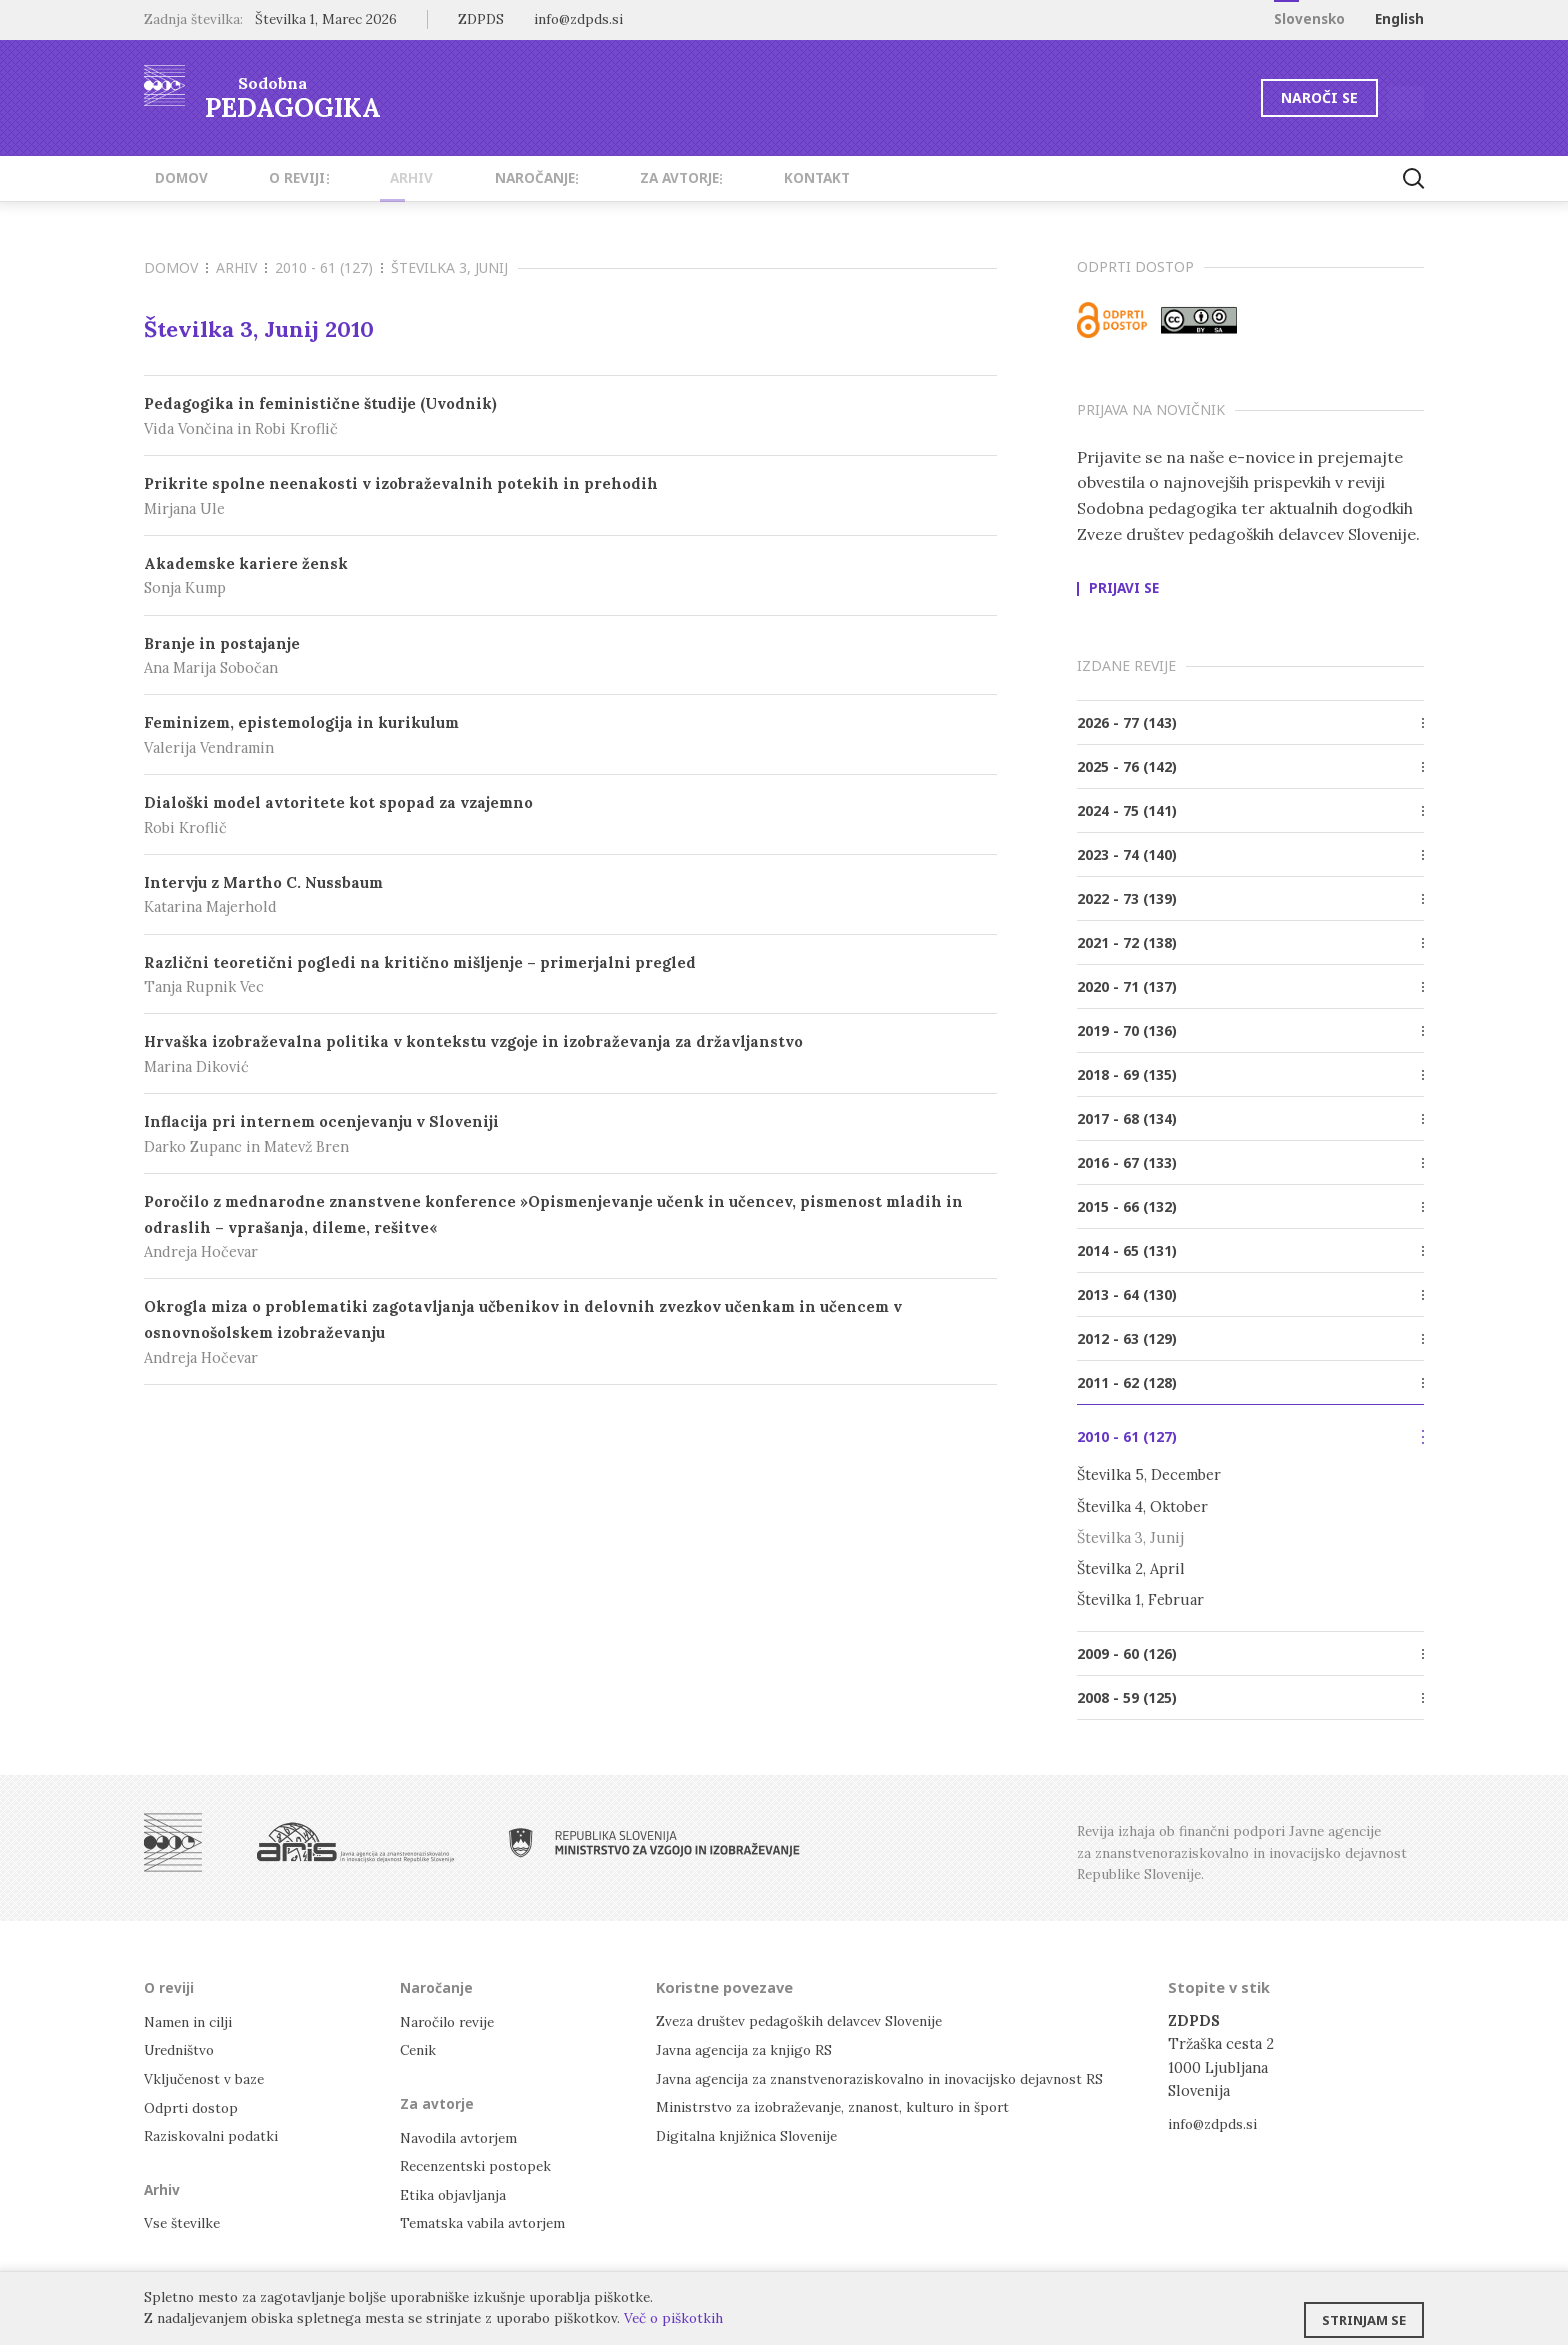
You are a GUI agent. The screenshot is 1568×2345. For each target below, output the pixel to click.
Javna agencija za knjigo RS (748, 2048)
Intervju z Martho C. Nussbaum (570, 895)
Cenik (420, 2048)
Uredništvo (183, 2048)
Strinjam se (1364, 2310)
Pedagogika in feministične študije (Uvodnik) (570, 416)
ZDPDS (481, 19)
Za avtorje (605, 178)
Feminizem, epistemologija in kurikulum (570, 735)
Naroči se (1258, 97)
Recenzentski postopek (481, 2163)
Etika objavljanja (455, 2191)
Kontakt (724, 178)
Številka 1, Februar (1140, 1599)
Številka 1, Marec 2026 (326, 19)
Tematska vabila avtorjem (486, 2219)
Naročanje (474, 178)
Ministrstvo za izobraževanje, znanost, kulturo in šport (847, 2105)
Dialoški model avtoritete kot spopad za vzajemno (570, 815)
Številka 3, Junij (1130, 1537)
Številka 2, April (1131, 1568)
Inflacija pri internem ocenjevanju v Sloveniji (570, 1134)
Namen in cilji (192, 2020)
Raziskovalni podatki (215, 2133)
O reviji (271, 178)
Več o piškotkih (673, 2318)
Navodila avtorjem (462, 2135)
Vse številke (185, 2219)
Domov (170, 178)
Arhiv (366, 178)
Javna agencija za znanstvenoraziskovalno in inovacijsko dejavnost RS (895, 2077)
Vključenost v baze (208, 2077)
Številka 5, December (1149, 1474)
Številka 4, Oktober (1142, 1506)
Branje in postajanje (570, 656)
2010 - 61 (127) (329, 267)
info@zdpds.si (1216, 2123)
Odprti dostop (194, 2105)
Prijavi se (1124, 589)
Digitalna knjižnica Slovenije (754, 2133)
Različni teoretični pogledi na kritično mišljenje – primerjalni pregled (570, 975)
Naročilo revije (452, 2020)
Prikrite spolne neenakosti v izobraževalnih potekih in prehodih (570, 496)
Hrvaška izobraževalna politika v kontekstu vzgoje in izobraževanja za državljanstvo (570, 1054)
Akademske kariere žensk (570, 576)
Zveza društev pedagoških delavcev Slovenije (811, 2020)
